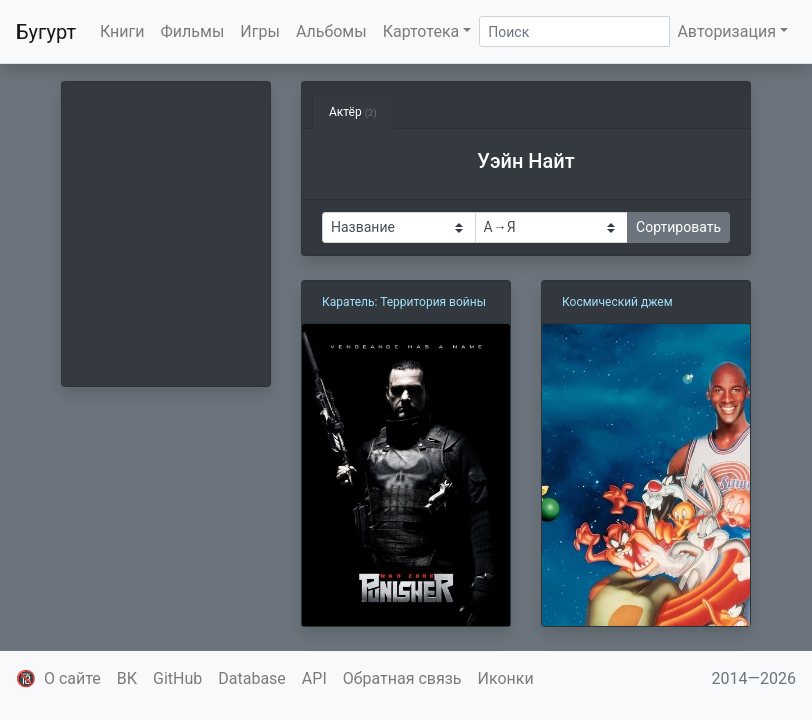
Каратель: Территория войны (404, 302)
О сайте (72, 678)
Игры (260, 31)
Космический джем (617, 302)
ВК (127, 678)
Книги (122, 31)
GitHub (177, 678)
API (314, 678)
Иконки (506, 678)
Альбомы (331, 31)
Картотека (421, 31)
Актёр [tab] (353, 112)
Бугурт (46, 32)
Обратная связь (402, 678)
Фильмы (193, 31)
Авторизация (726, 31)
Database (252, 678)
